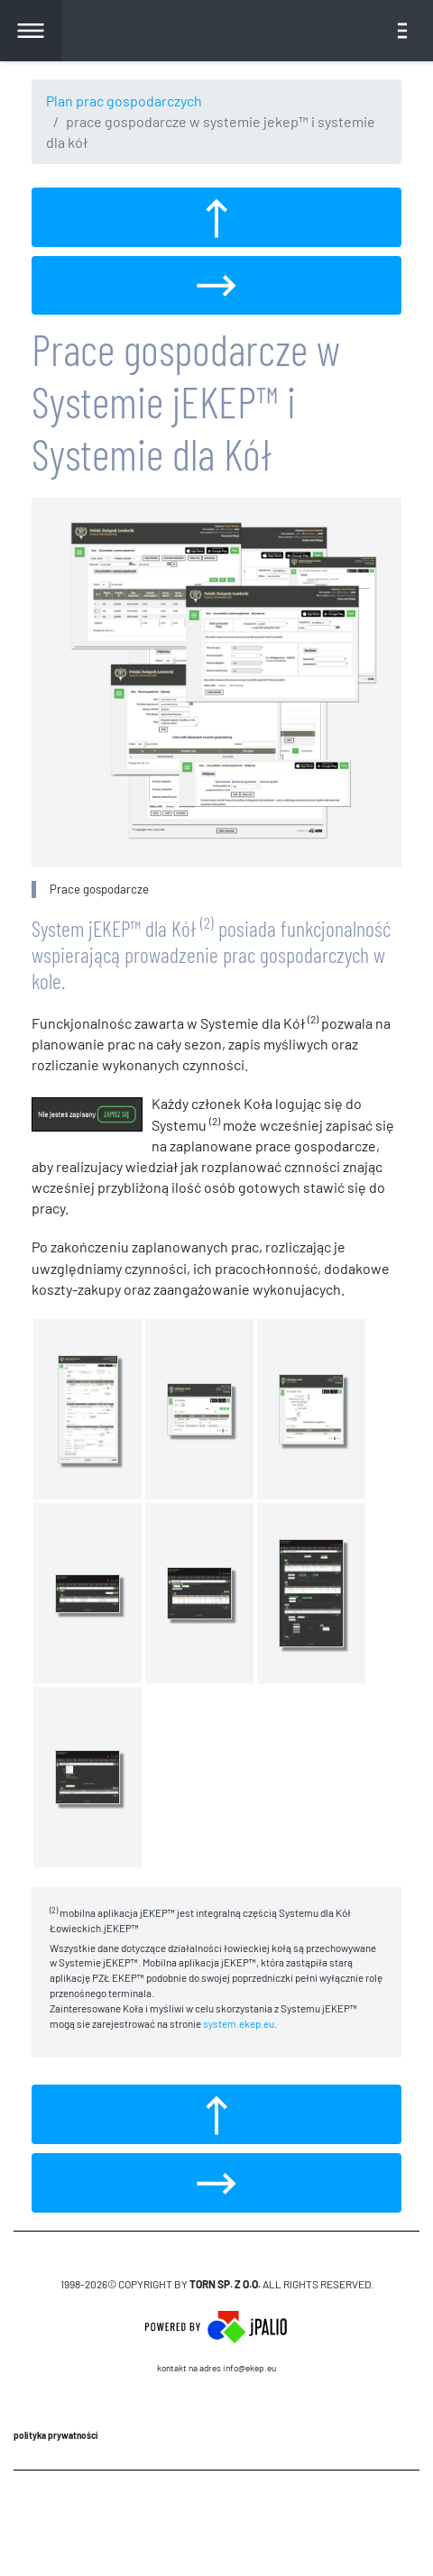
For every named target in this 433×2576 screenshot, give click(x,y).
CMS (217, 2522)
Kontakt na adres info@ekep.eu (216, 2367)
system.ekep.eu (238, 2023)
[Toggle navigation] (402, 30)
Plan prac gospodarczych (124, 100)
